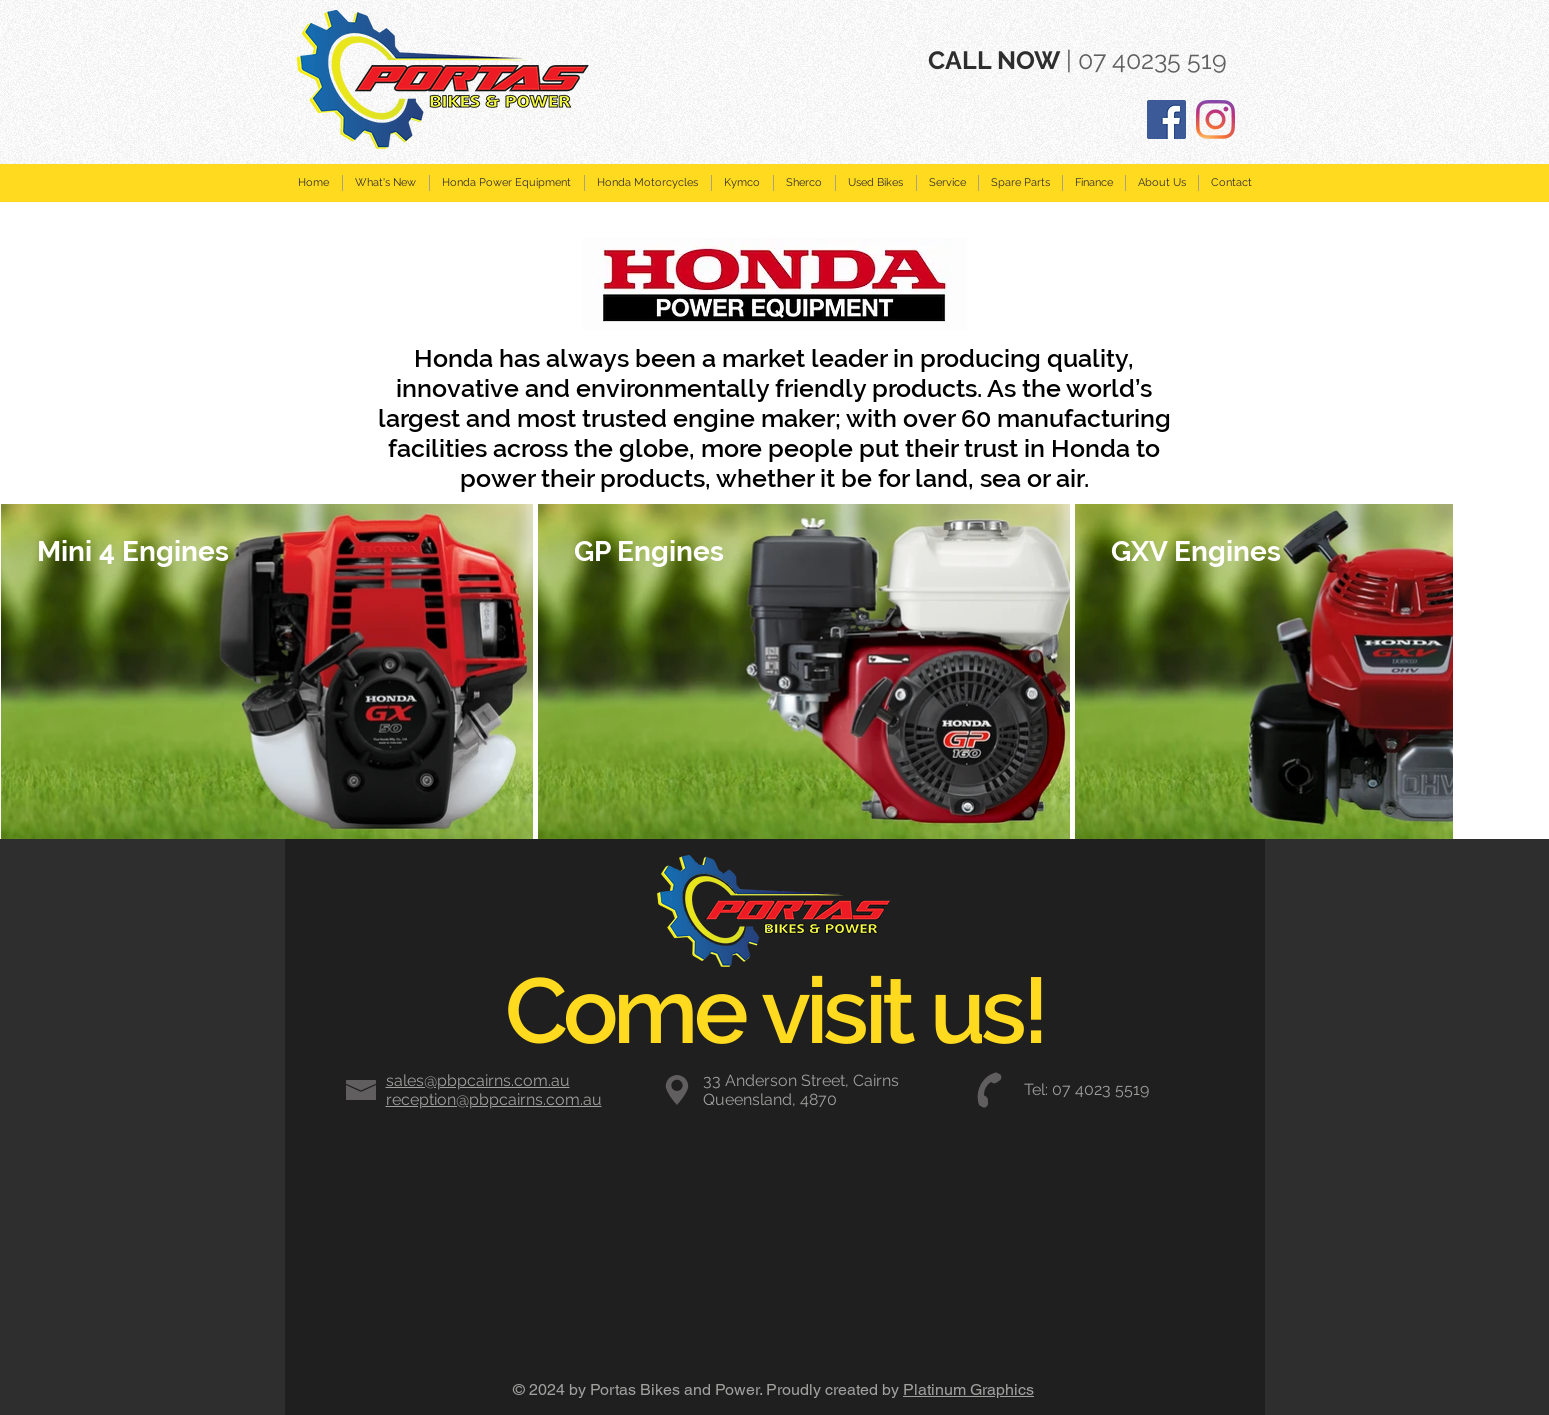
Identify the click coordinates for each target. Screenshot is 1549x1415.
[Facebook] (1166, 119)
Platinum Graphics (968, 1389)
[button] (506, 183)
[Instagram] (1215, 119)
